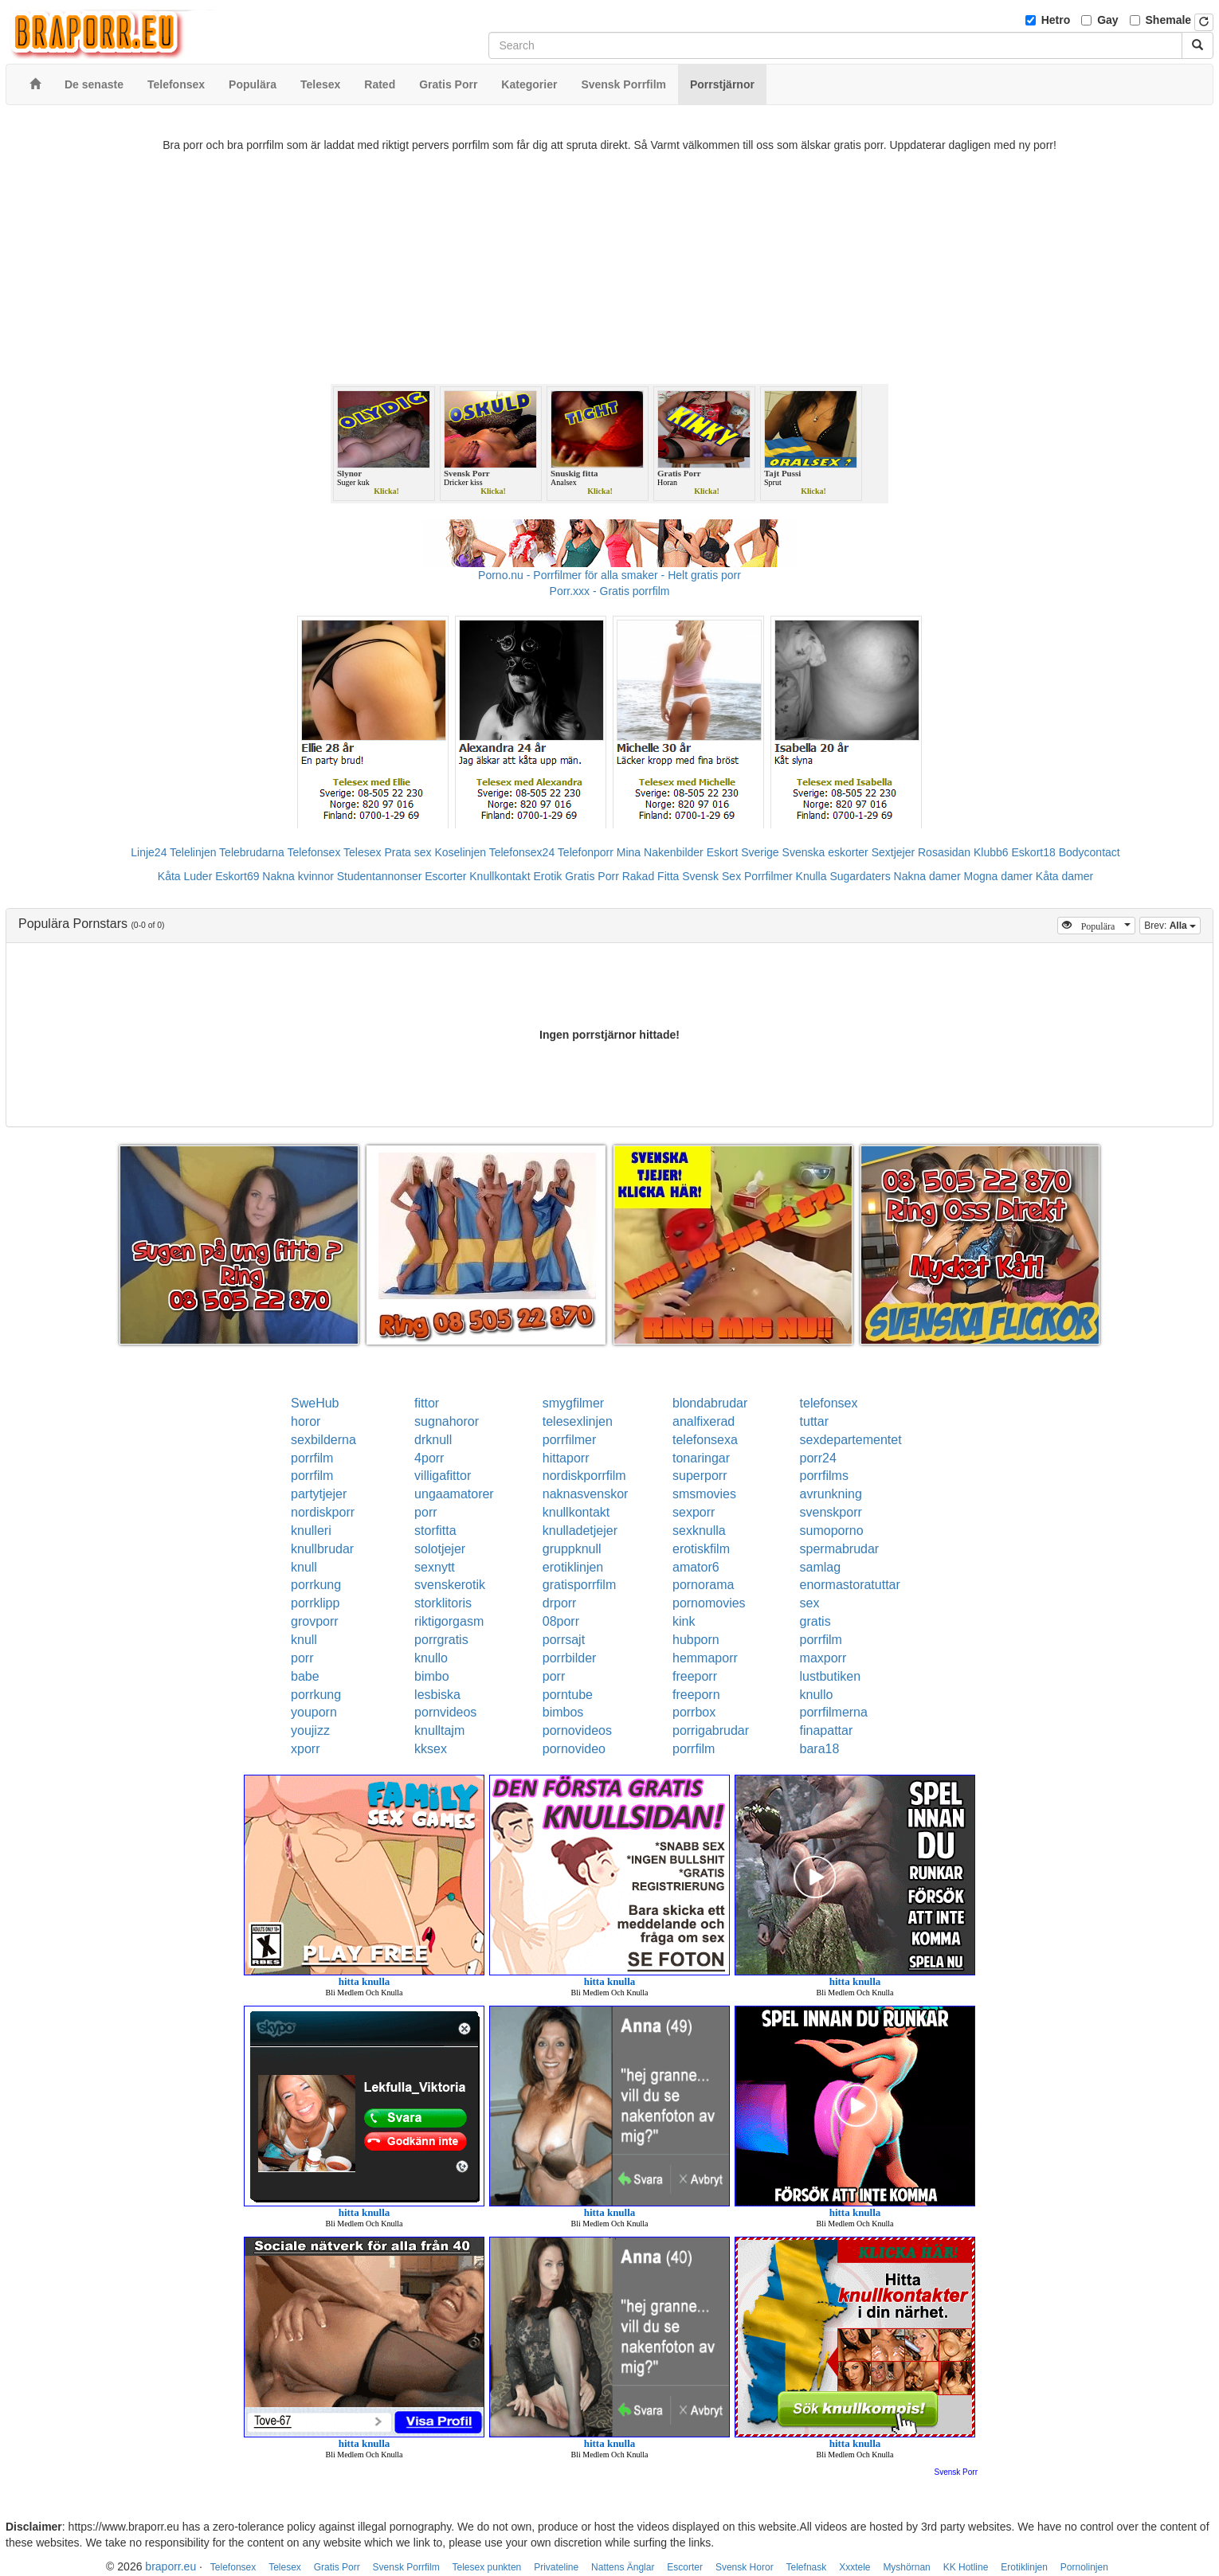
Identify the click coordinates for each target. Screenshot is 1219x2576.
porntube (568, 1694)
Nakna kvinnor (298, 876)
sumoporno (832, 1530)
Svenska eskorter (825, 852)
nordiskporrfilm (584, 1475)
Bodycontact (1089, 852)
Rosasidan (944, 852)
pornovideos (577, 1730)
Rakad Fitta (651, 876)
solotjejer (439, 1549)
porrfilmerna (834, 1712)
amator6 (695, 1567)
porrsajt (564, 1639)
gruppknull (572, 1549)
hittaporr (566, 1458)
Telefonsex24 (522, 852)
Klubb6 (991, 852)
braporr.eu (170, 2566)
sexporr (693, 1512)
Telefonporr (585, 852)
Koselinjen (460, 852)
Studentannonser (379, 876)
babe (305, 1676)
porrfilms (824, 1475)
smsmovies (704, 1494)
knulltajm (439, 1730)
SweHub (315, 1403)
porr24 (818, 1458)
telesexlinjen (578, 1421)
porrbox (693, 1712)
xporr (305, 1749)
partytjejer (319, 1494)
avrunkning (831, 1494)
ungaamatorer (454, 1494)
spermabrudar (840, 1549)
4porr (429, 1458)
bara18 (820, 1749)
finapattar (826, 1730)
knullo (431, 1658)
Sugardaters (859, 876)
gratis (815, 1621)
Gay (1107, 20)
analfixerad (703, 1421)
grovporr (315, 1621)
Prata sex (407, 852)
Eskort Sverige (743, 852)
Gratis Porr (592, 876)
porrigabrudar (710, 1730)
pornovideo (574, 1749)
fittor (426, 1403)
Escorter (445, 876)
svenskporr (831, 1512)
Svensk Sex (711, 876)
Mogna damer (998, 876)
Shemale (1169, 20)
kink (683, 1621)
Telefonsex (313, 852)
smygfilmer (573, 1403)
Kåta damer (1064, 876)
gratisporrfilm (579, 1584)
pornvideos (445, 1712)
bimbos (563, 1712)
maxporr (823, 1658)
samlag (820, 1567)
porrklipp (315, 1603)
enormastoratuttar (850, 1584)
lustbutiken (830, 1676)
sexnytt (434, 1567)
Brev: (1172, 924)
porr (425, 1512)
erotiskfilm (701, 1549)
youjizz (310, 1730)
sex (810, 1603)
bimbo (431, 1676)
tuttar (814, 1421)
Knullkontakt (499, 876)
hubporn (695, 1639)
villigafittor (442, 1475)
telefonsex (829, 1403)
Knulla (811, 876)
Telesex (362, 852)
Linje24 (149, 852)
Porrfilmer (768, 876)
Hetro (1056, 20)
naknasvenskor (586, 1494)
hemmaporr (705, 1658)
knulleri (311, 1530)
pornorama (703, 1584)
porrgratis (441, 1639)
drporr (560, 1603)
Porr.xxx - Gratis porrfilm (610, 591)
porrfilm (312, 1458)
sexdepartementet (851, 1440)
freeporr (694, 1676)
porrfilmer (570, 1440)
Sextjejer (893, 852)
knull (304, 1567)
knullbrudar (322, 1549)
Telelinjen (193, 852)
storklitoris (443, 1603)
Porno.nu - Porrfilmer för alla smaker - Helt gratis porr (609, 575)
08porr (561, 1621)
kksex (430, 1749)
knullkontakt (576, 1512)
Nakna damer (927, 876)
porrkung (316, 1584)
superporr (699, 1475)
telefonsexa (705, 1440)
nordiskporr (323, 1512)
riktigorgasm (449, 1621)
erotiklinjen (573, 1567)
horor (305, 1421)
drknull (433, 1440)
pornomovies (709, 1603)
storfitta (435, 1530)
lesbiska (437, 1694)
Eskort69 (237, 876)
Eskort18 (1034, 852)
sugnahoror (446, 1421)
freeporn (696, 1694)
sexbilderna (323, 1440)
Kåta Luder (185, 876)
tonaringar (701, 1458)
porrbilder (570, 1658)
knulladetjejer (580, 1530)
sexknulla (699, 1530)
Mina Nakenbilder (660, 852)
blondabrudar (709, 1403)
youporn (314, 1712)
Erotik (547, 876)
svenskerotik (449, 1584)
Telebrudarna (251, 852)
